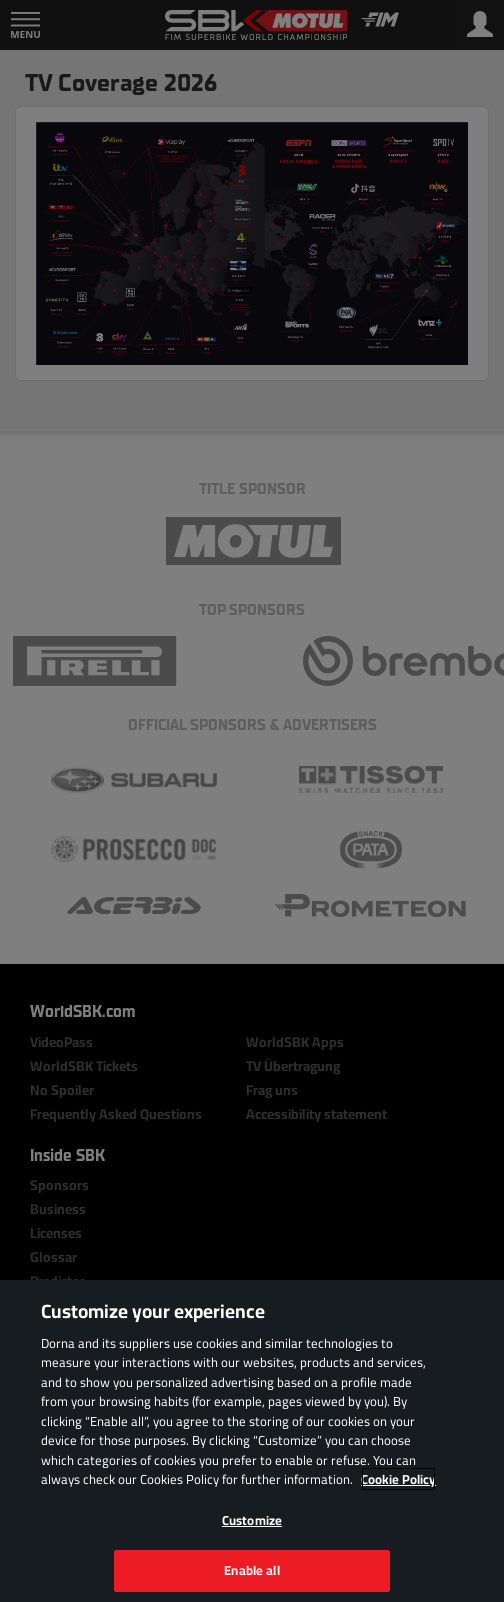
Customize (252, 1520)
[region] (252, 1441)
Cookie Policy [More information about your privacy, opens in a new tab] (398, 1479)
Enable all (251, 1570)
